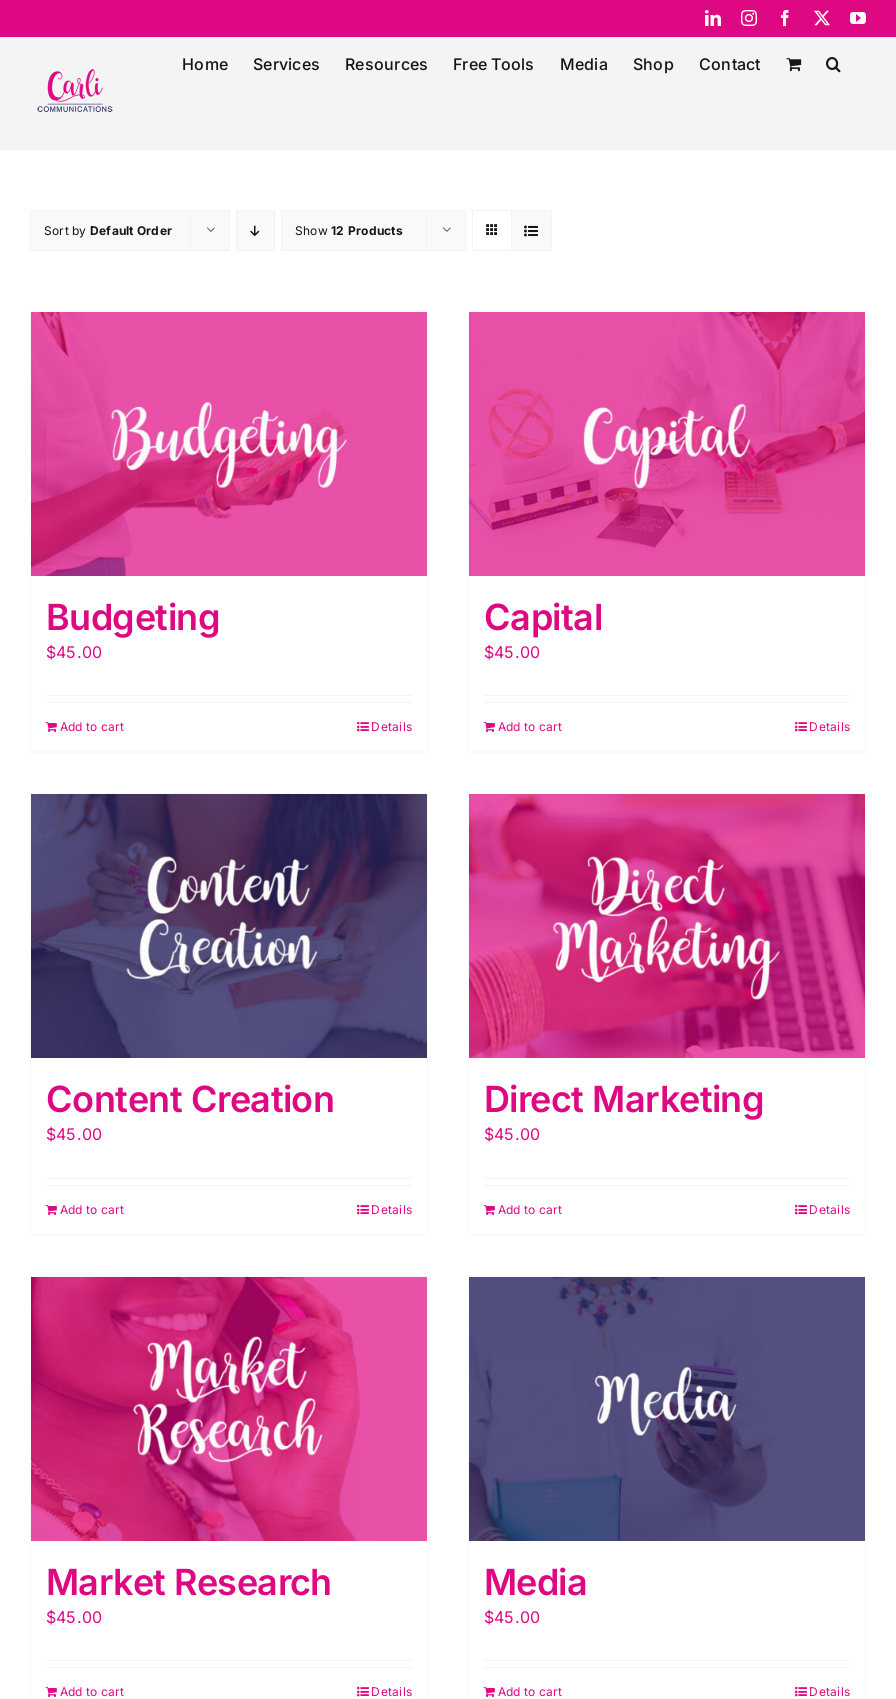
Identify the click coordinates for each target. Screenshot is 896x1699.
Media (535, 1582)
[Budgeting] (229, 444)
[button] (833, 62)
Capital (543, 617)
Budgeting (133, 617)
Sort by (108, 230)
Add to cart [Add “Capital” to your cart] (530, 726)
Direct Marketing (624, 1099)
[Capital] (667, 444)
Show (349, 230)
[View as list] (531, 230)
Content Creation (190, 1099)
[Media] (667, 1409)
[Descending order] (255, 230)
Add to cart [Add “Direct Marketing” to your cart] (530, 1209)
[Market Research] (229, 1409)
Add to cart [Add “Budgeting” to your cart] (92, 726)
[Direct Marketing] (667, 926)
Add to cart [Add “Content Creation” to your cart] (92, 1209)
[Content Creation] (229, 926)
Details (391, 726)
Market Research (189, 1582)
